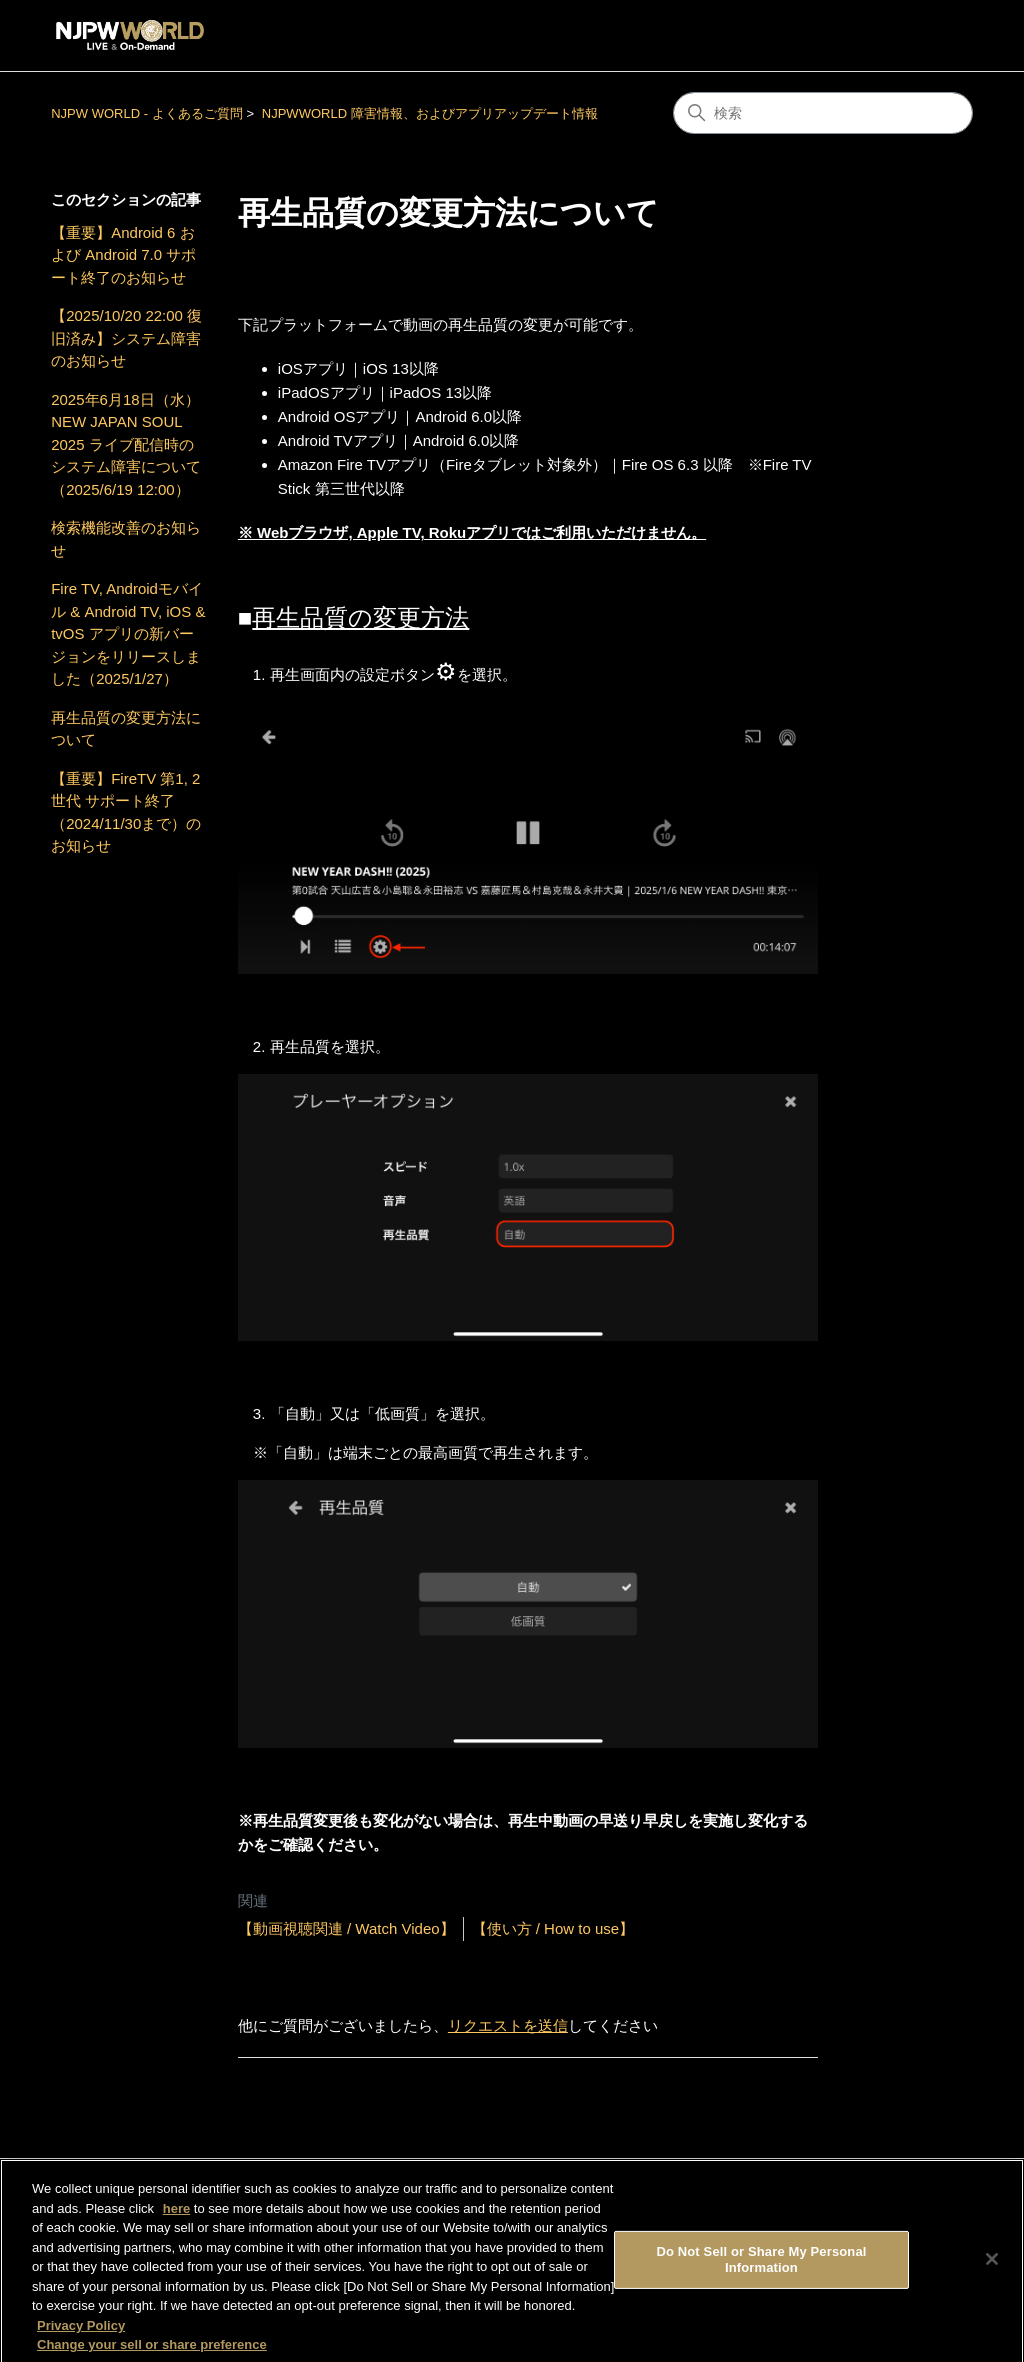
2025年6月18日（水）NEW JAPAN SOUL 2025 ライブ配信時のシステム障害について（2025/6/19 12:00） (126, 444)
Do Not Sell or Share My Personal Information (761, 2266)
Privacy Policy (81, 2331)
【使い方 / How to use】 (553, 1928)
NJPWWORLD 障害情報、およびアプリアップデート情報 (430, 113)
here (176, 2214)
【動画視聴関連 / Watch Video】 (346, 1928)
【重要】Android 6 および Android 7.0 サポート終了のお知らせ (123, 255)
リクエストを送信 (508, 2025)
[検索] (823, 113)
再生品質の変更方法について (126, 729)
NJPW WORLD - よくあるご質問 (146, 113)
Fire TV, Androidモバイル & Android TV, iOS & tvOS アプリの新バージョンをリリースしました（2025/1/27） (128, 633)
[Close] (992, 2266)
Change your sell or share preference (152, 2351)
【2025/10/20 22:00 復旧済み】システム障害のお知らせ (126, 338)
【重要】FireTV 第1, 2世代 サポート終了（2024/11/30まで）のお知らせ (126, 812)
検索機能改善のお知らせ (126, 539)
